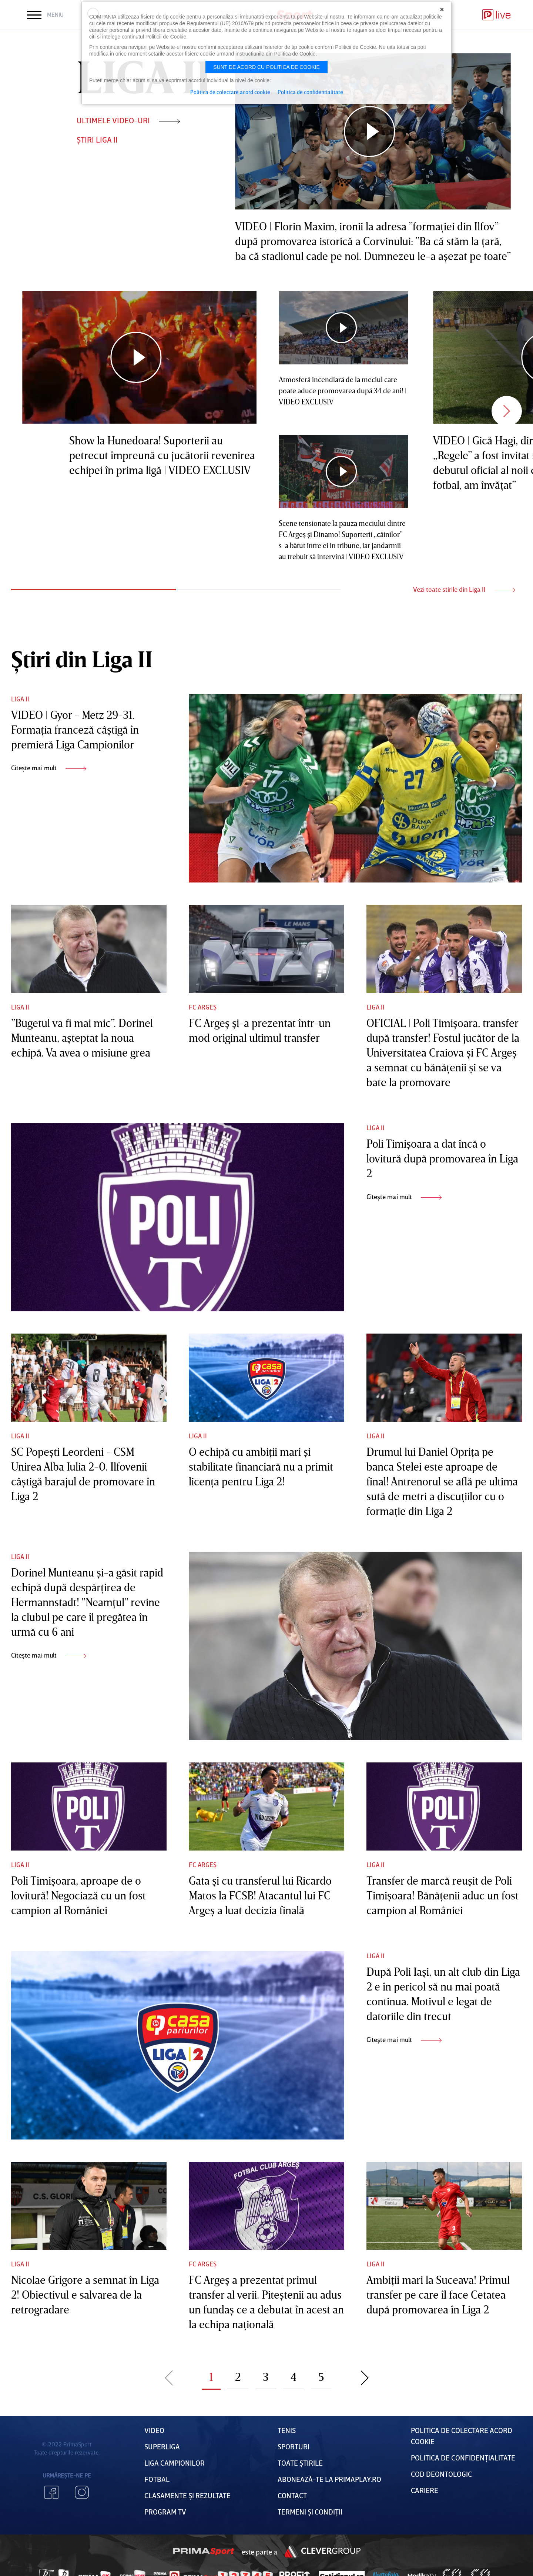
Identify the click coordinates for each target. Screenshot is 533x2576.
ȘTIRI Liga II (97, 139)
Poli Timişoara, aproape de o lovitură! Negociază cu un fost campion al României (78, 1895)
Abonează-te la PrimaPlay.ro (329, 2479)
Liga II (20, 699)
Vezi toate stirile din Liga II (464, 589)
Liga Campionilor (174, 2462)
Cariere (424, 2490)
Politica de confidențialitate (463, 2457)
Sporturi (293, 2446)
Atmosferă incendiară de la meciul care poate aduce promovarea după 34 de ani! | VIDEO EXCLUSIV (342, 390)
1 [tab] (93, 589)
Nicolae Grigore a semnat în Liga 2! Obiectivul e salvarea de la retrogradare (85, 2294)
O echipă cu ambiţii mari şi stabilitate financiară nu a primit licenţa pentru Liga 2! (261, 1466)
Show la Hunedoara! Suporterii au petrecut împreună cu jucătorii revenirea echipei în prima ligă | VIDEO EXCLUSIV (162, 455)
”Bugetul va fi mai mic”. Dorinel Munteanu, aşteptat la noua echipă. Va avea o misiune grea (82, 1037)
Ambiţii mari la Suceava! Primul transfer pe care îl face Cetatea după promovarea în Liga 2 (438, 2294)
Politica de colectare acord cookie (230, 92)
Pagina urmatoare (364, 2377)
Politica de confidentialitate (310, 92)
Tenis (287, 2430)
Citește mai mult (48, 768)
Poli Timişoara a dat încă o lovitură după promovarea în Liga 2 (442, 1158)
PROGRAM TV (165, 2511)
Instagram (82, 2492)
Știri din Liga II (81, 658)
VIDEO (154, 2430)
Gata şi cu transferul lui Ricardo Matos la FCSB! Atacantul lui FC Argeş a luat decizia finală (260, 1895)
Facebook (51, 2492)
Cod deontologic (441, 2473)
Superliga (162, 2446)
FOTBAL (157, 2479)
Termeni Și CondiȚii (310, 2511)
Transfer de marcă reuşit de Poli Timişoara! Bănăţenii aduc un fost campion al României (442, 1895)
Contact (292, 2495)
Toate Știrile (300, 2462)
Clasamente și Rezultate (187, 2495)
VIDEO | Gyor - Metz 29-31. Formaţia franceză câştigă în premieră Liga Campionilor (75, 729)
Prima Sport (204, 2551)
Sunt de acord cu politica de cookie (266, 67)
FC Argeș (203, 1007)
